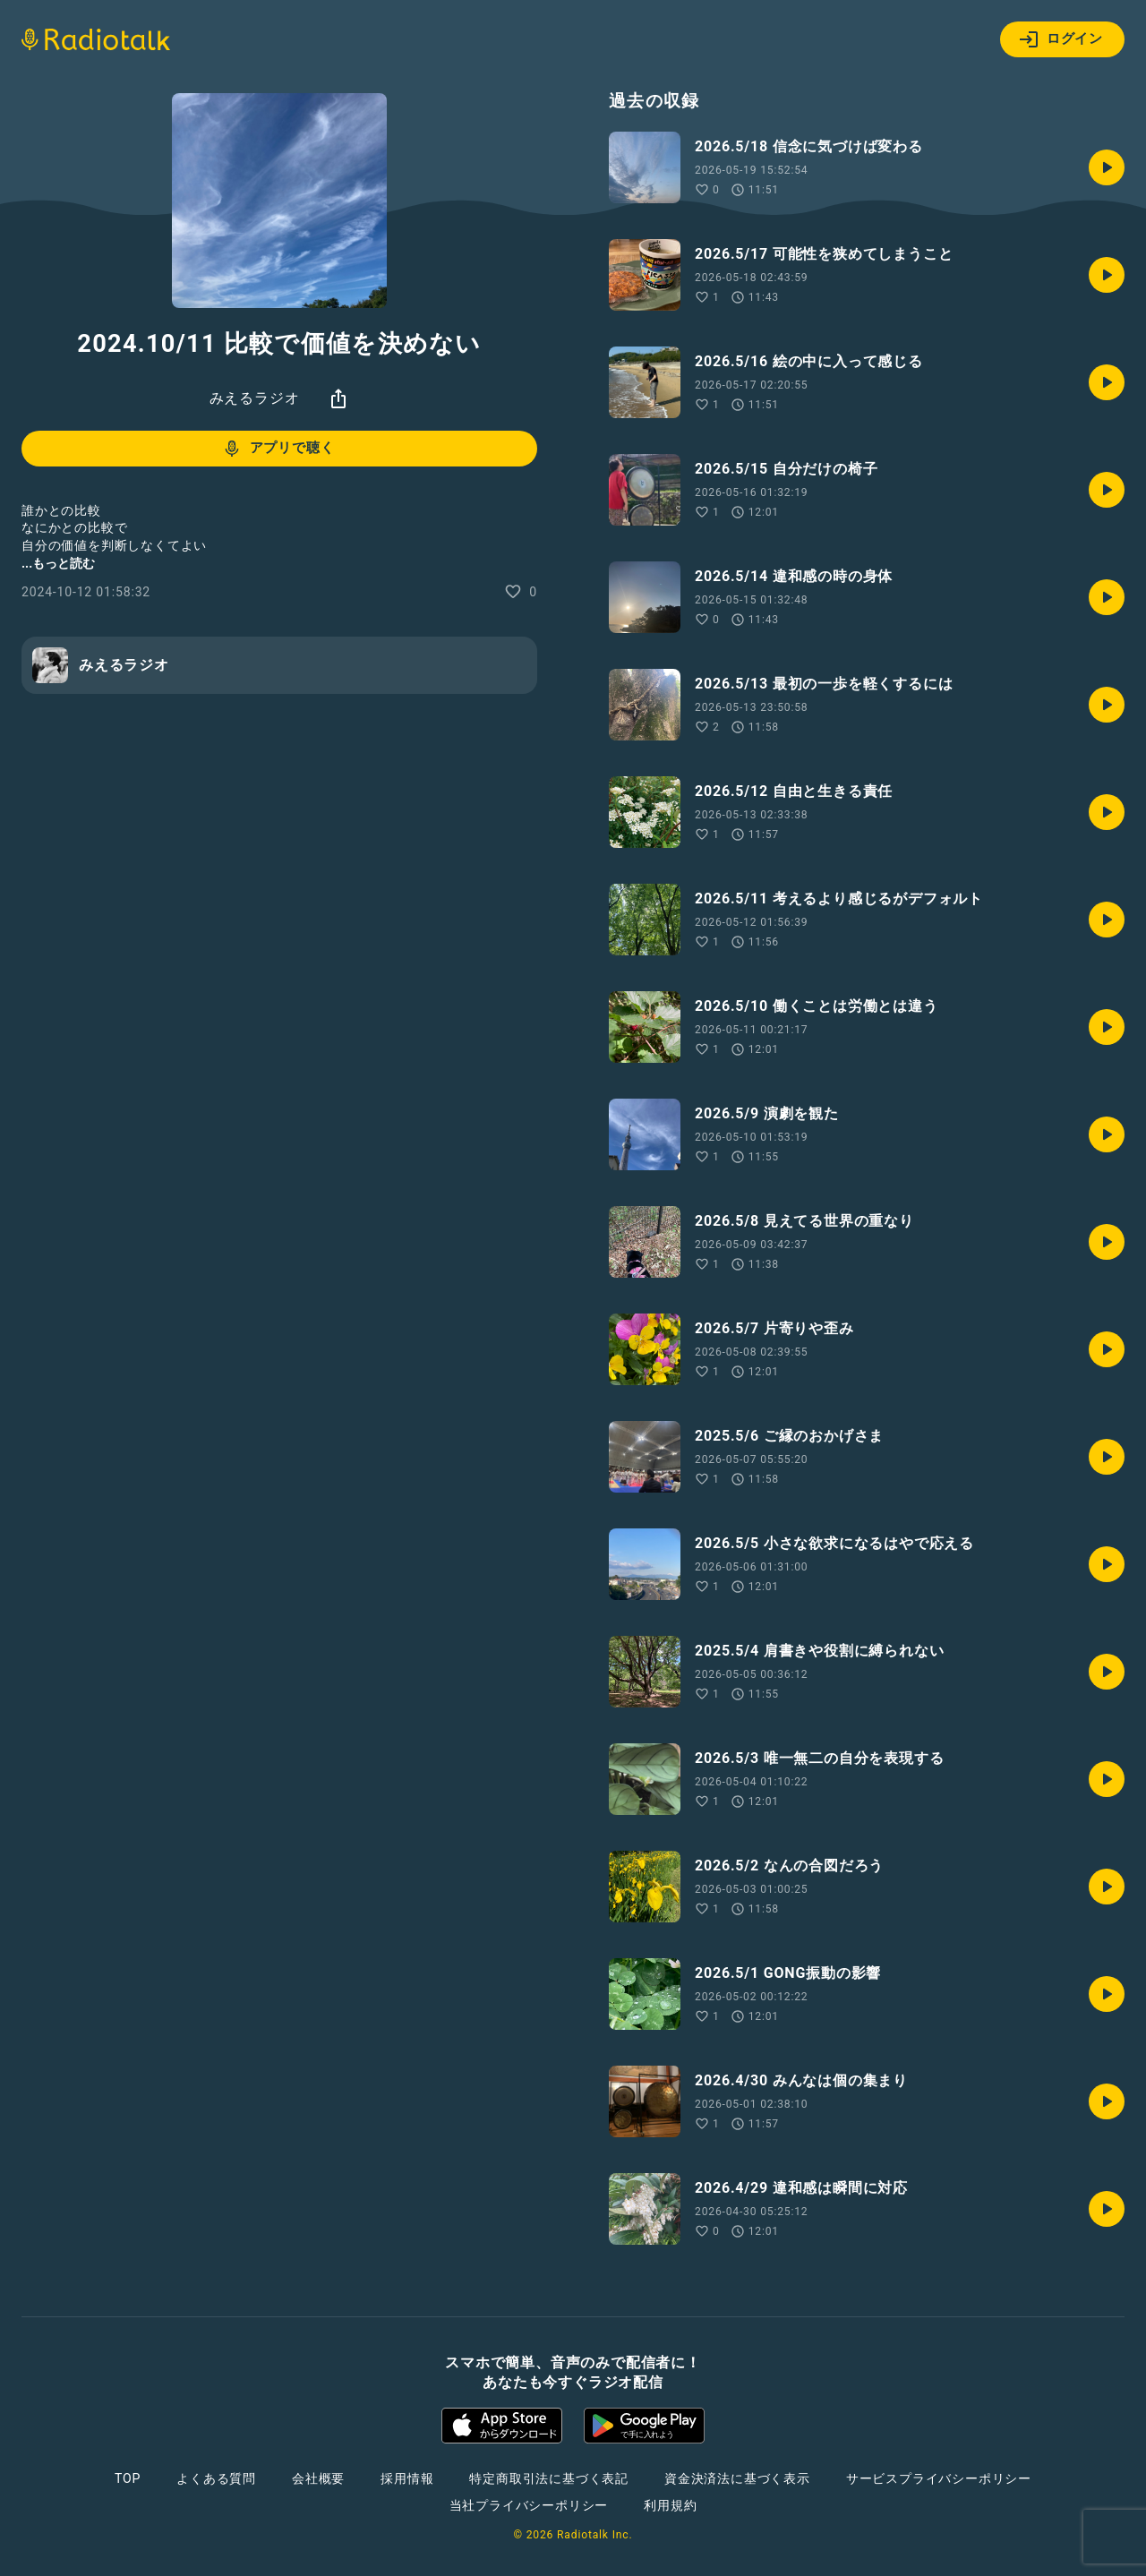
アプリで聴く (278, 448)
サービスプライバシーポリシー (938, 2478)
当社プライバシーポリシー (529, 2505)
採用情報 (407, 2478)
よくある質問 (216, 2478)
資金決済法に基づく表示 (737, 2478)
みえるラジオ (255, 398)
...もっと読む (58, 563)
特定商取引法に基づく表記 (549, 2478)
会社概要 (318, 2478)
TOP (128, 2478)
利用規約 (670, 2505)
